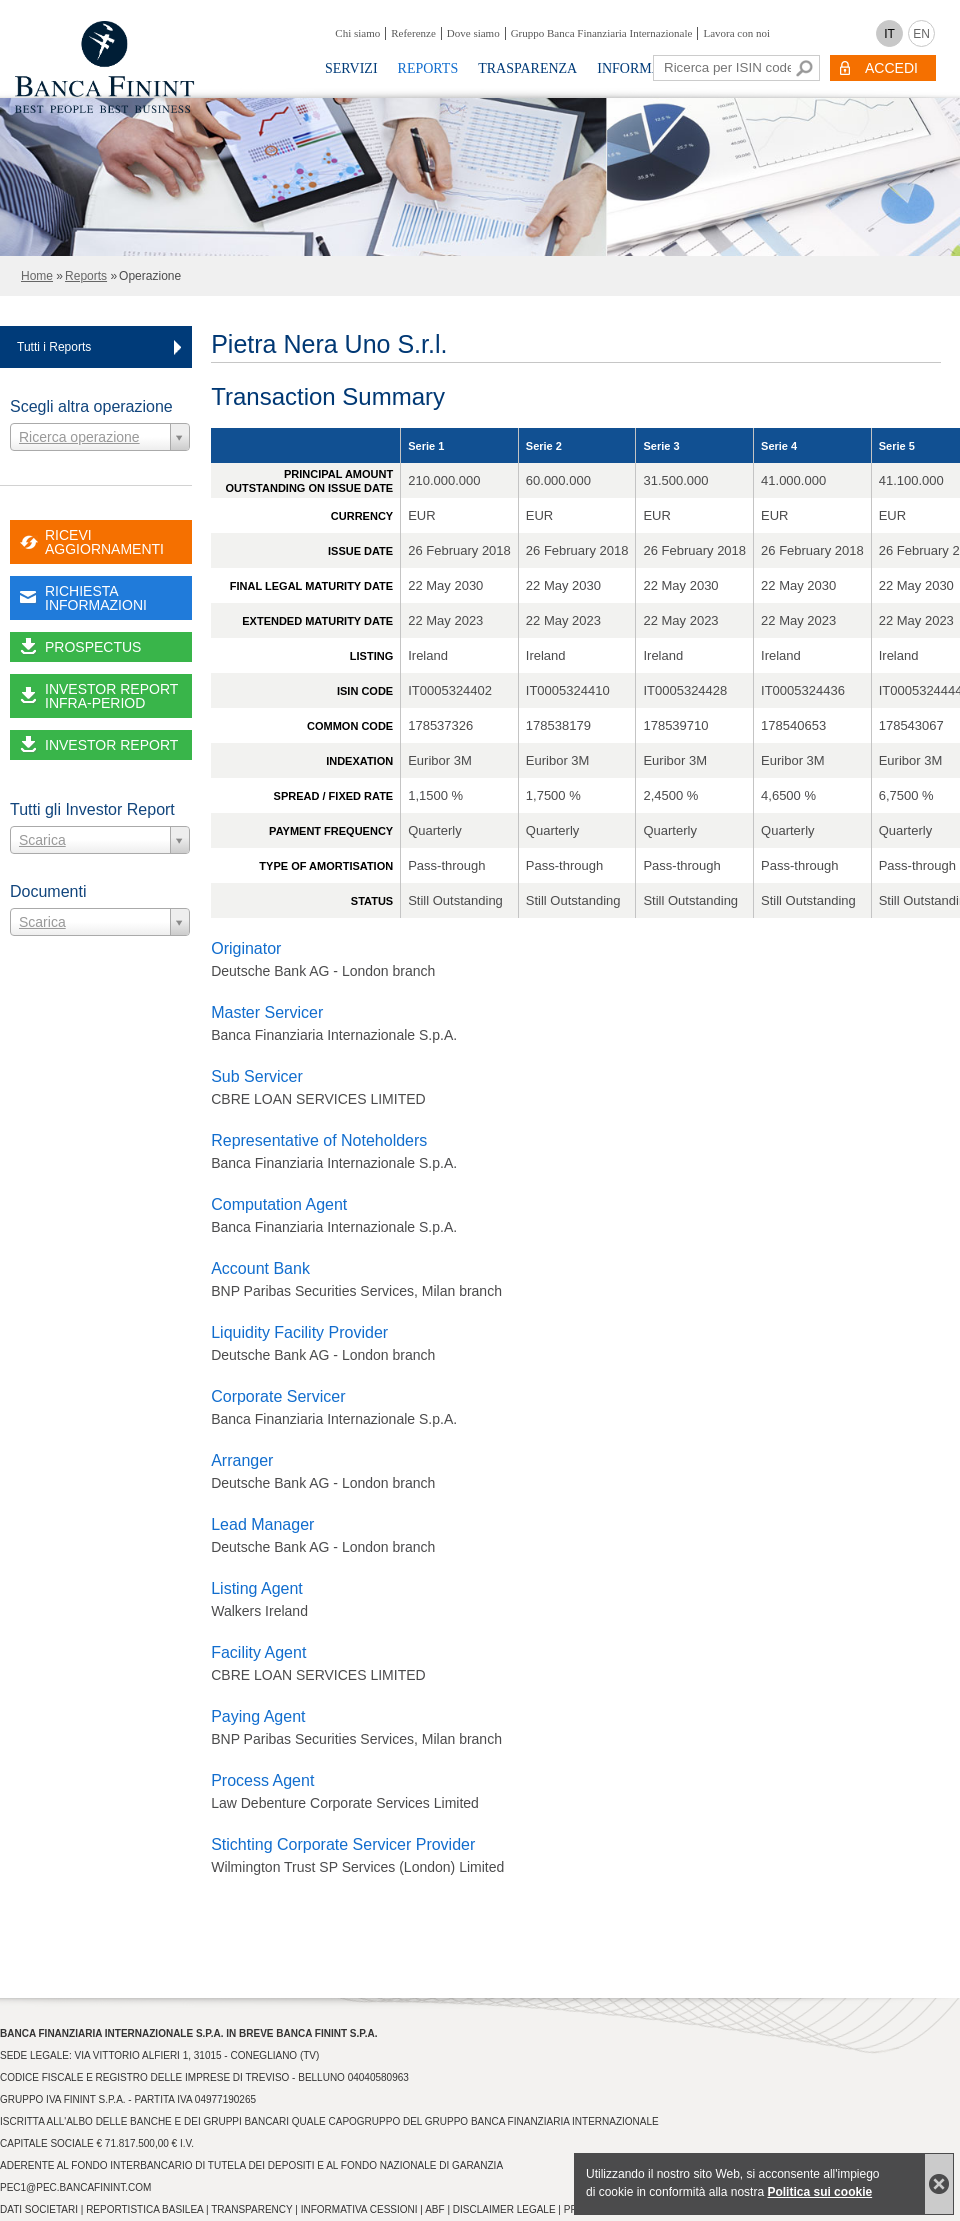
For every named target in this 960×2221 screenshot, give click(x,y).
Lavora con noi (736, 33)
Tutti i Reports (54, 347)
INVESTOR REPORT (111, 745)
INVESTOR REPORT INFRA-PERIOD (111, 696)
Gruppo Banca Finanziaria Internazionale (602, 33)
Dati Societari (39, 2209)
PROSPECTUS (93, 647)
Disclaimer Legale (504, 2209)
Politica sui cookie (819, 2192)
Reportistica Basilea (144, 2209)
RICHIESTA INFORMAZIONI (96, 598)
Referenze (413, 33)
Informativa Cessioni (359, 2209)
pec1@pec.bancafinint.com (75, 2187)
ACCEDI (891, 68)
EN (921, 34)
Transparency (251, 2209)
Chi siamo (357, 33)
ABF (434, 2209)
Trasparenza (527, 68)
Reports (428, 68)
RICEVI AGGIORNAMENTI (104, 542)
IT (889, 34)
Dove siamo (473, 33)
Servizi (351, 68)
